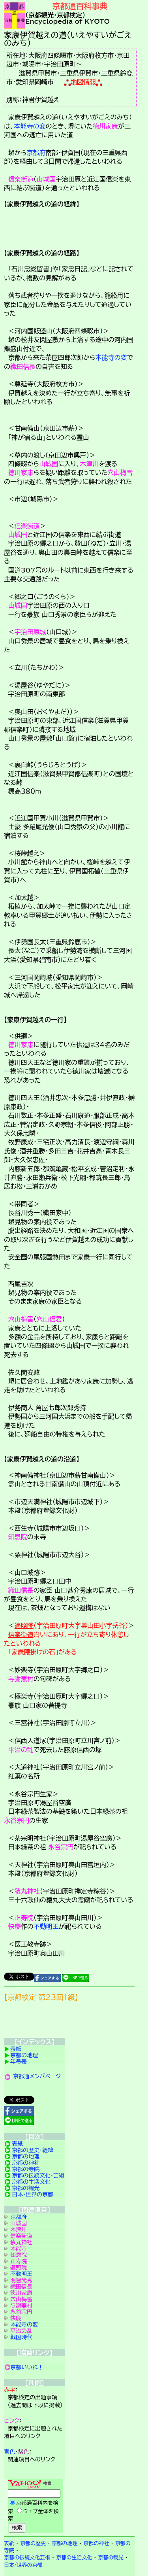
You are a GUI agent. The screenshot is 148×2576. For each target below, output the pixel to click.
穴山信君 (49, 1319)
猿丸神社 (27, 1891)
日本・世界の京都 (32, 2194)
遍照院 (24, 1625)
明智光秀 (21, 2280)
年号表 (18, 2061)
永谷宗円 (16, 1820)
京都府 (35, 152)
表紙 (15, 2049)
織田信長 (23, 366)
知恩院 (17, 1537)
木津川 (89, 464)
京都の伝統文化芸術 (27, 2557)
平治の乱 (21, 1749)
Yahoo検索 (34, 2506)
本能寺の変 (29, 126)
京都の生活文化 (31, 2182)
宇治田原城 (30, 632)
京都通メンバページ (37, 2076)
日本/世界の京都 (23, 2565)
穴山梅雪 (120, 472)
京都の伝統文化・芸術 (38, 2175)
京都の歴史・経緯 (32, 2150)
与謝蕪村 (21, 1679)
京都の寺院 (25, 2169)
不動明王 (46, 1926)
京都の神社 (25, 2163)
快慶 (14, 1926)
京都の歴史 (33, 2543)
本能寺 (18, 2248)
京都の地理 (24, 2055)
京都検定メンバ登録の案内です (69, 2021)
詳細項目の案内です (69, 227)
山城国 (46, 179)
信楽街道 (21, 179)
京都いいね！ (26, 2367)
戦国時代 (21, 2337)
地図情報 (83, 82)
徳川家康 (105, 126)
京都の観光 (25, 2188)
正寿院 (24, 1918)
